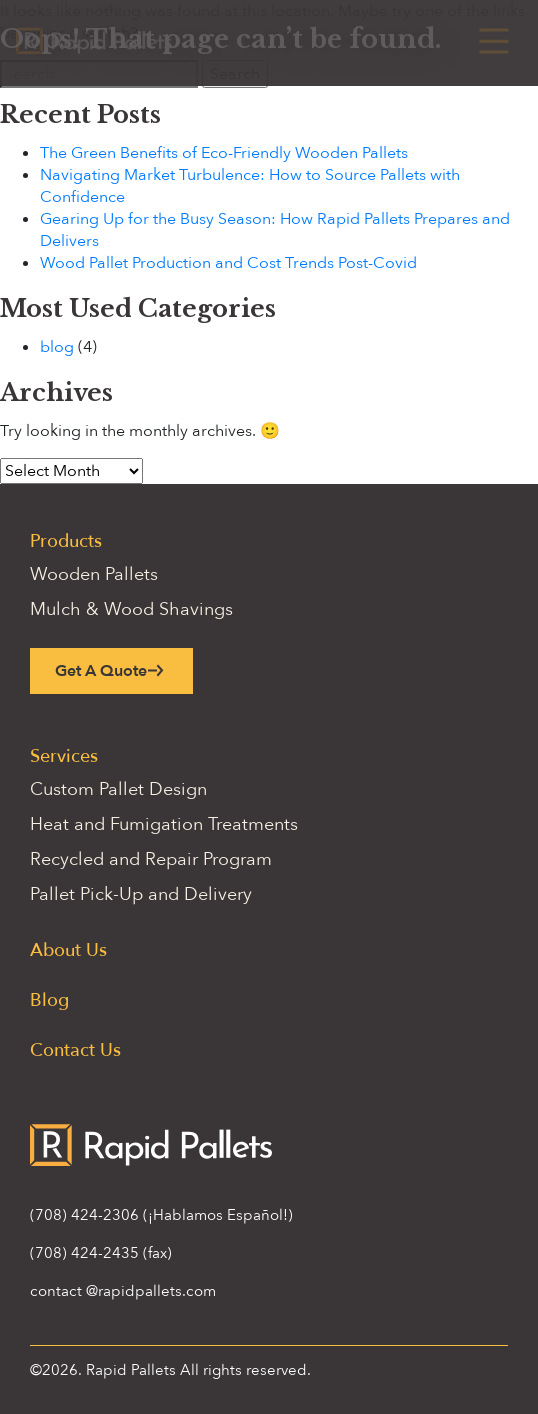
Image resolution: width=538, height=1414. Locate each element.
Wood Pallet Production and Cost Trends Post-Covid (228, 263)
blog (57, 347)
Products (66, 541)
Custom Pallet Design (118, 789)
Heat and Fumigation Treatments (164, 824)
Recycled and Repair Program (151, 859)
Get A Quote (101, 671)
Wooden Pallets (94, 574)
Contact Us (75, 1050)
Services (64, 756)
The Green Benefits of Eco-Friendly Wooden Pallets (224, 153)
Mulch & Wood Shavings (131, 609)
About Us (68, 950)
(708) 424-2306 (84, 1215)
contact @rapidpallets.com (123, 1291)
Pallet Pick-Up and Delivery (141, 894)
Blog (49, 1000)
